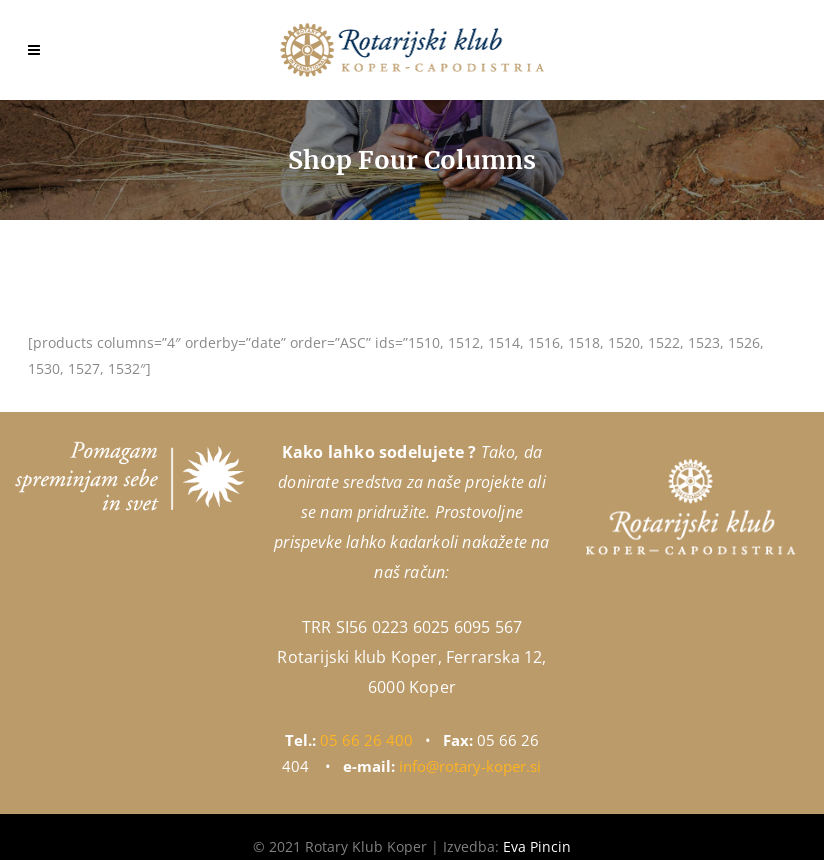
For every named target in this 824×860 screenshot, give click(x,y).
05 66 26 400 (366, 740)
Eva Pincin (537, 846)
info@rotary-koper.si (470, 766)
